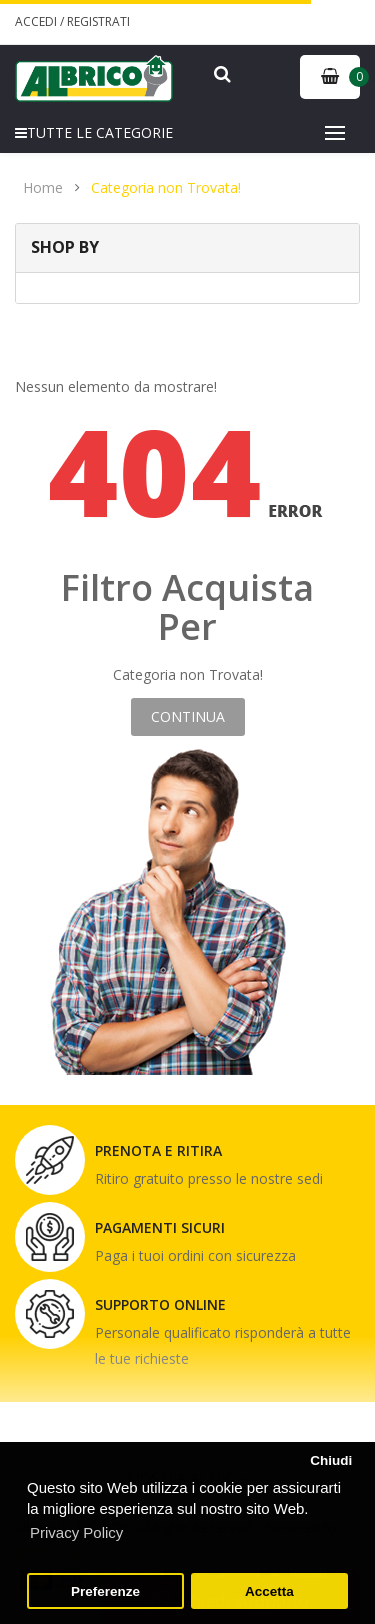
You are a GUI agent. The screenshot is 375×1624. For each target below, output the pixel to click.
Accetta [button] (269, 1591)
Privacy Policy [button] (76, 1532)
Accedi (37, 21)
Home (43, 188)
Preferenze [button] (105, 1591)
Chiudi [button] (331, 1460)
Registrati (98, 21)
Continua (188, 716)
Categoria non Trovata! (166, 188)
